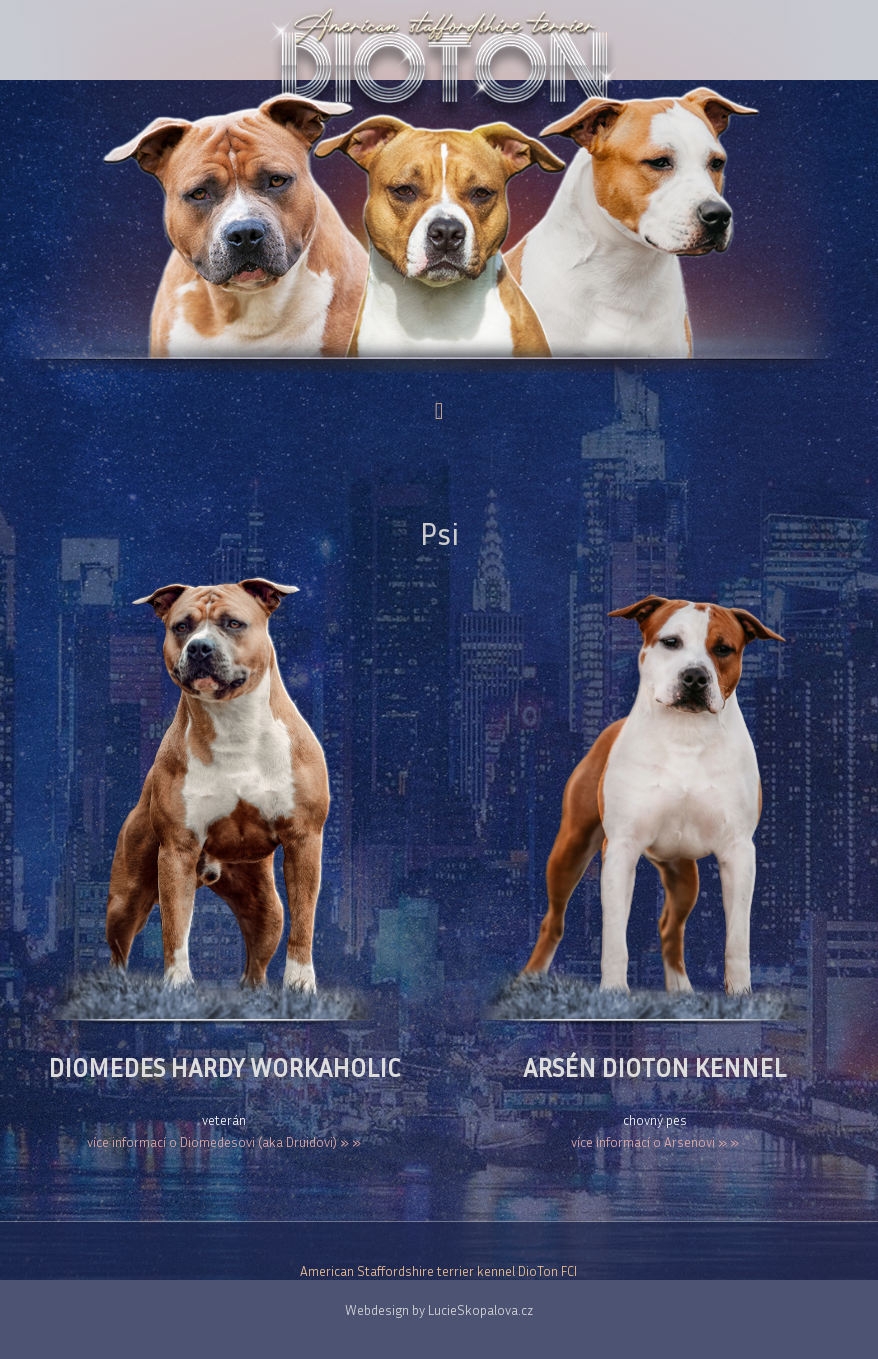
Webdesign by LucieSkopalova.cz (439, 1310)
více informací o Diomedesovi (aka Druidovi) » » (224, 1142)
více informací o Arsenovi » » (655, 1142)
